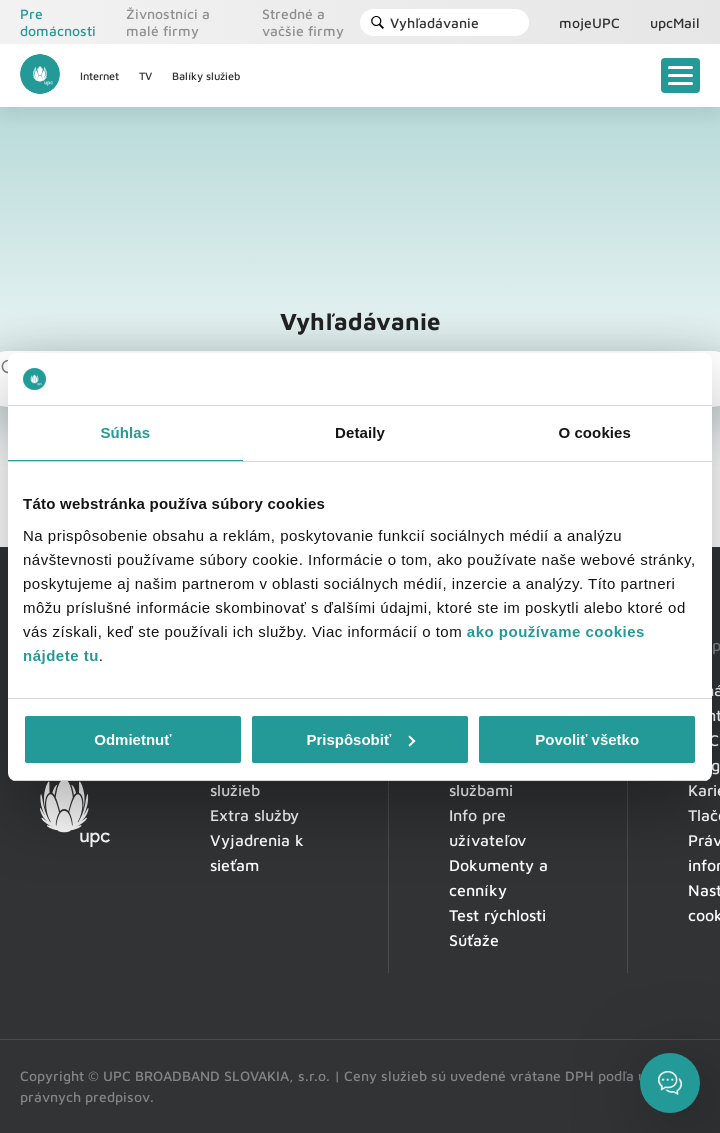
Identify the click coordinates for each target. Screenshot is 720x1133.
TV (145, 75)
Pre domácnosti (58, 22)
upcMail (675, 22)
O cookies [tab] (594, 432)
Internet (99, 75)
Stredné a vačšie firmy (303, 22)
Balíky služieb (206, 75)
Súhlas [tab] (125, 432)
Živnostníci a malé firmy (168, 22)
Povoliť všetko (587, 739)
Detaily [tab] (360, 432)
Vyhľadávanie (424, 22)
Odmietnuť (132, 739)
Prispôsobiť (360, 739)
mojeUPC (589, 22)
